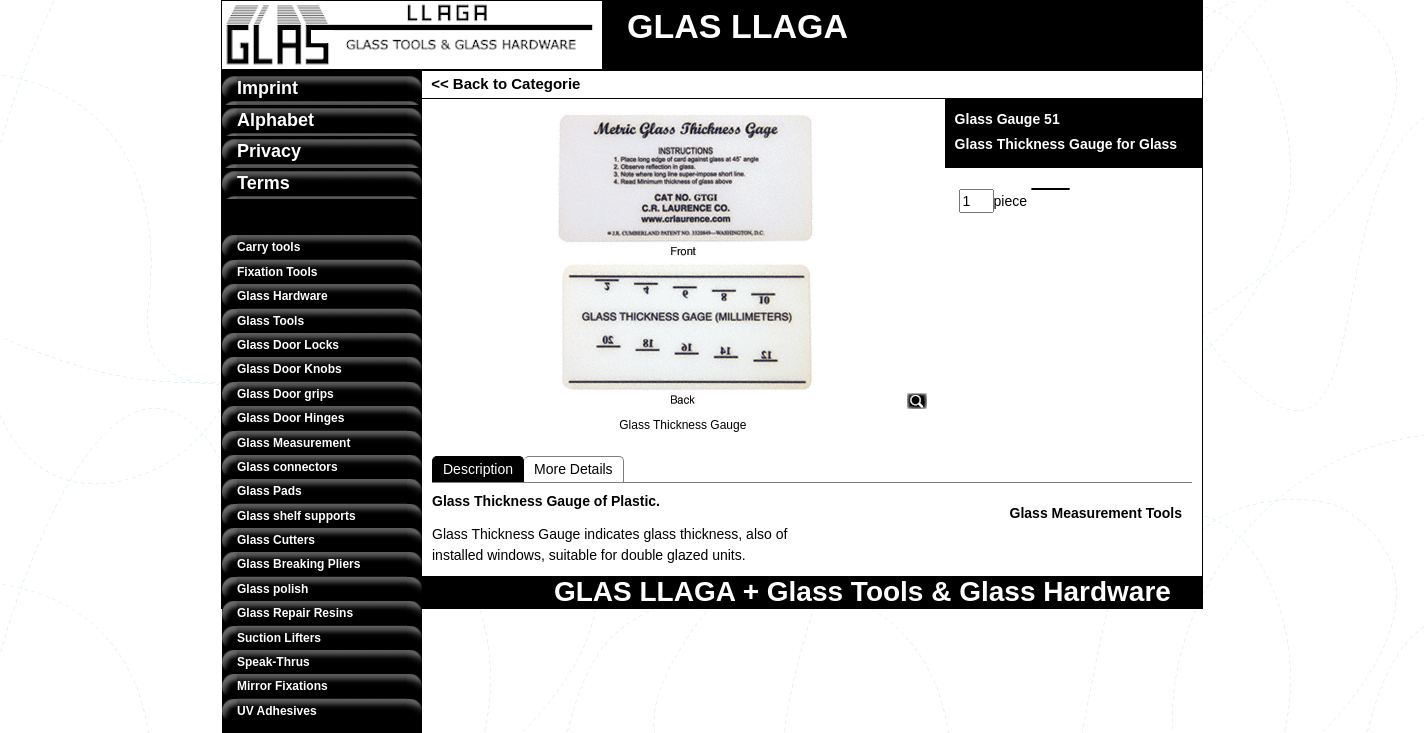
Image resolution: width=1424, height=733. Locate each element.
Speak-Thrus (273, 662)
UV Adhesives (277, 711)
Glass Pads (269, 491)
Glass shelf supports (296, 516)
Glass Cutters (276, 540)
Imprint (267, 88)
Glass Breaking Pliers (298, 564)
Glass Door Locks (288, 345)
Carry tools (268, 247)
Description (478, 469)
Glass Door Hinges (290, 418)
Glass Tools (270, 321)
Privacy (269, 151)
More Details (573, 469)
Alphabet (275, 120)
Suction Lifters (279, 638)
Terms (263, 183)
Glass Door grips (285, 394)
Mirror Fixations (282, 686)
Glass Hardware (282, 296)
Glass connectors (287, 467)
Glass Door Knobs (289, 369)
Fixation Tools (277, 272)
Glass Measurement (293, 443)
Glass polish (272, 589)
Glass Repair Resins (295, 613)
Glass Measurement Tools (1096, 513)
